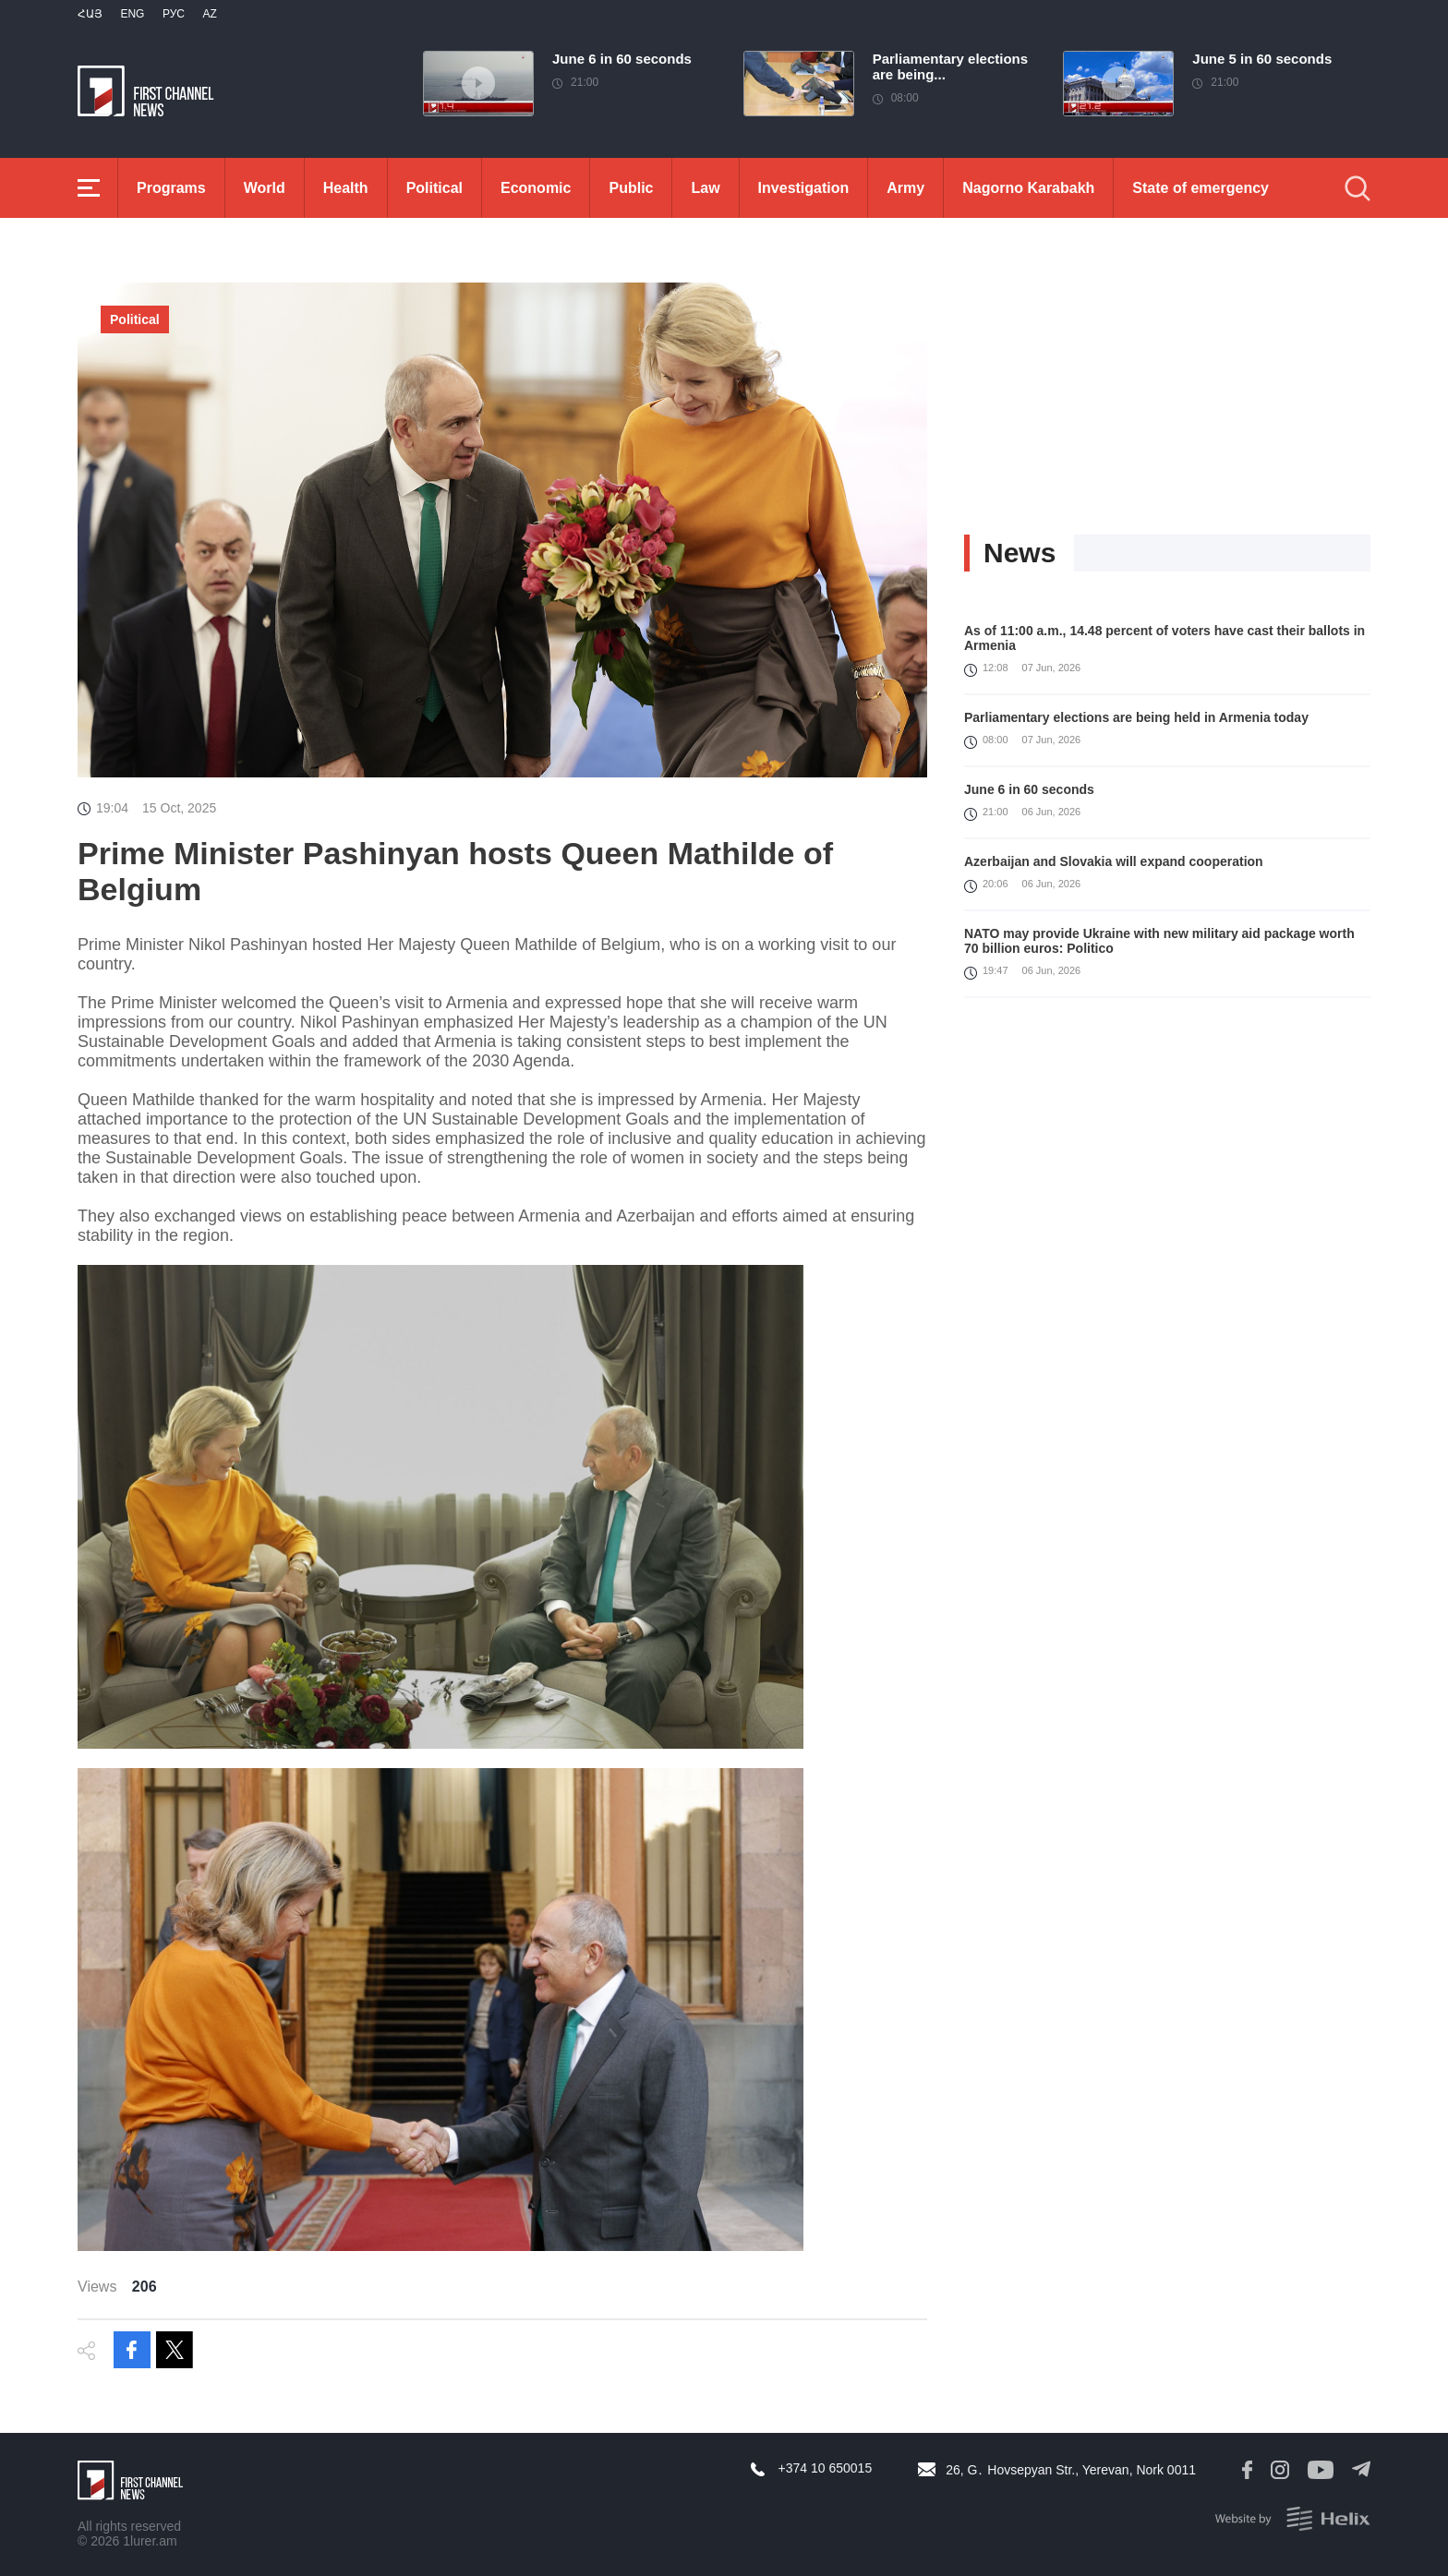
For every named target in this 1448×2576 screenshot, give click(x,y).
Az (209, 13)
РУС (174, 13)
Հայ (90, 13)
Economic (536, 188)
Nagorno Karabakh (1028, 188)
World (264, 188)
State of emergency (1200, 188)
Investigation (804, 188)
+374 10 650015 (825, 2468)
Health (345, 188)
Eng (132, 13)
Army (905, 188)
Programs (171, 188)
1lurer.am (149, 2541)
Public (631, 188)
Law (705, 188)
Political (434, 188)
